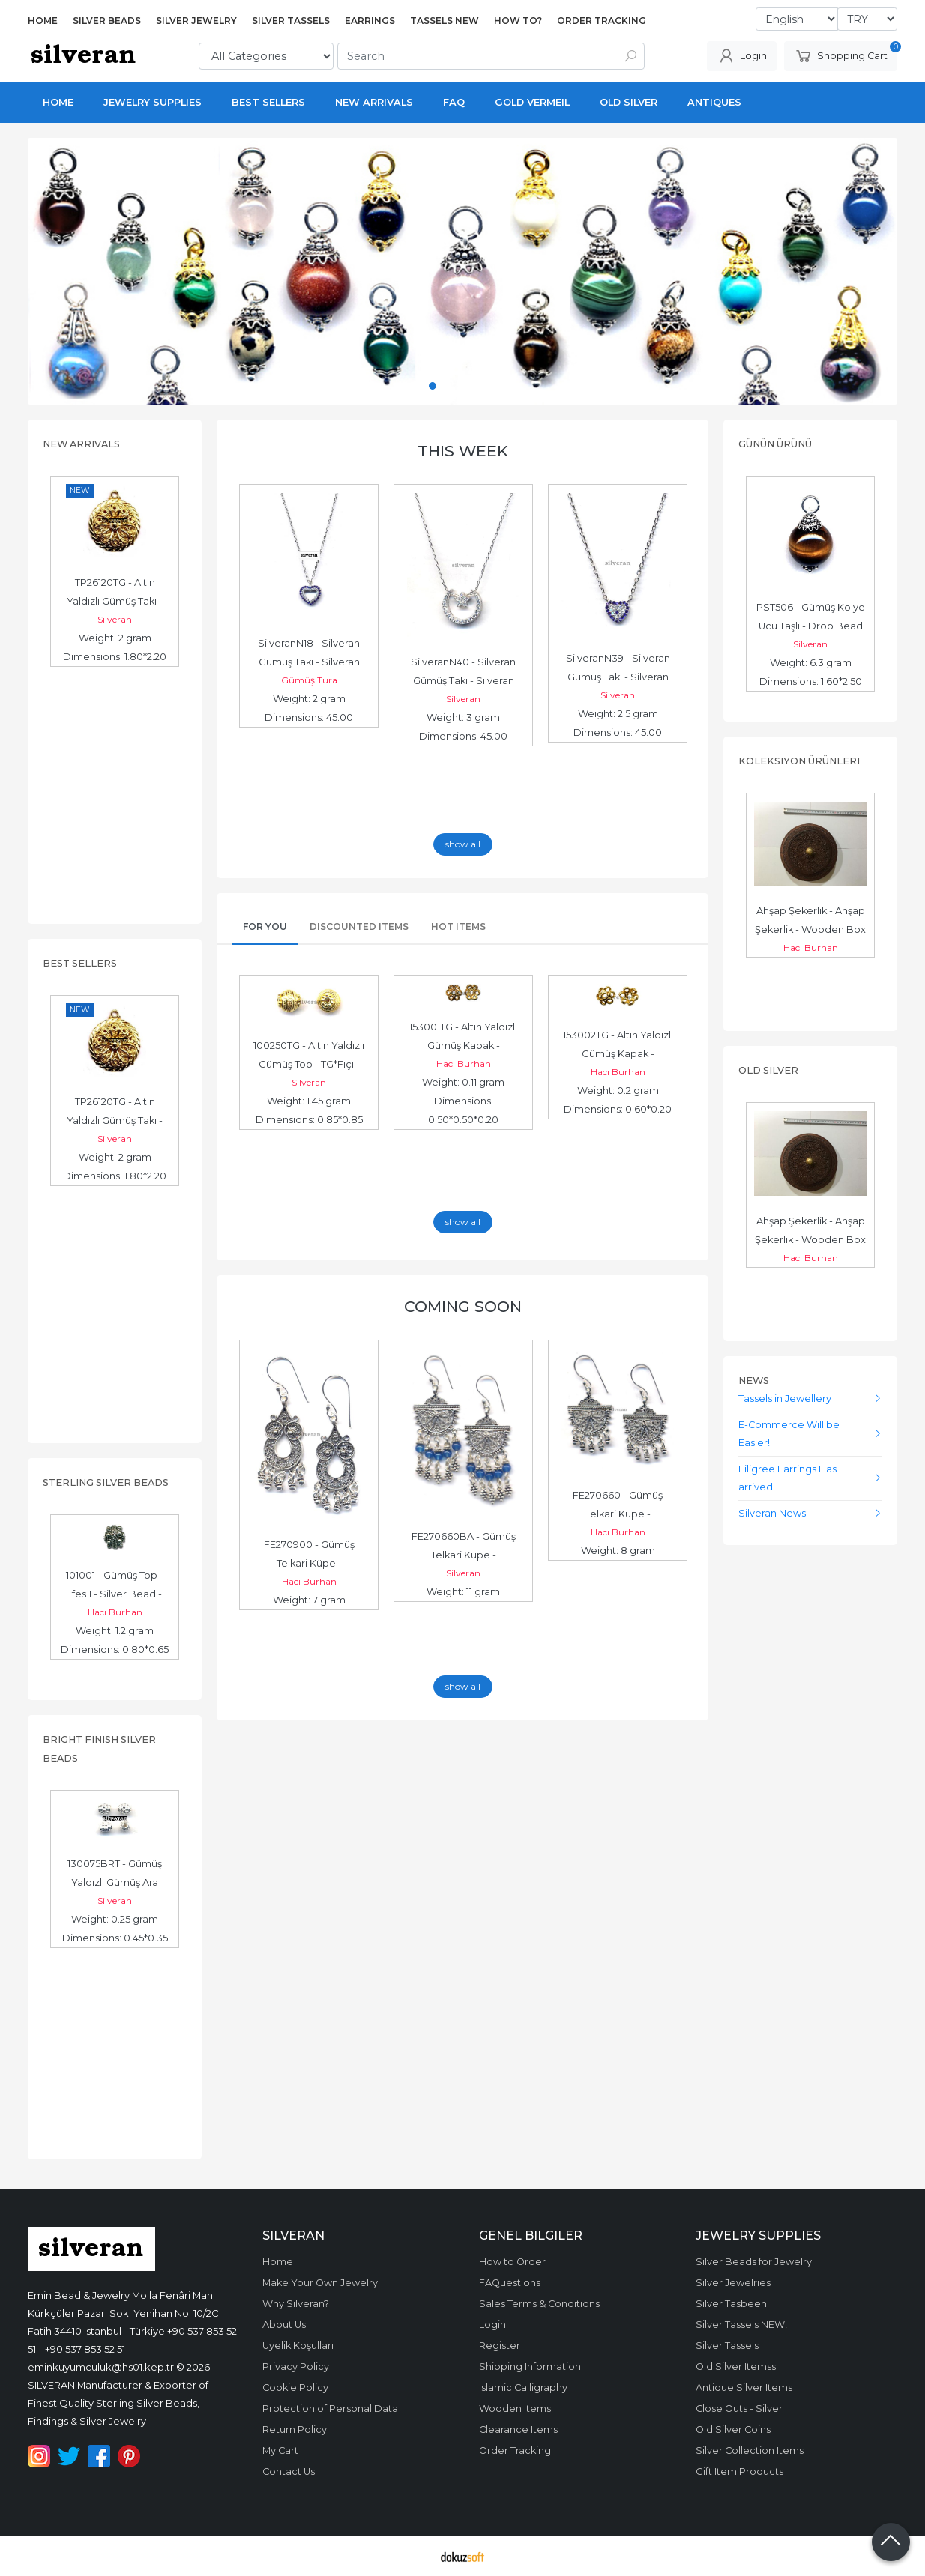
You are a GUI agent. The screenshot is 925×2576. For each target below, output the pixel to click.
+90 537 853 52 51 (85, 2349)
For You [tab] (265, 926)
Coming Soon (463, 1306)
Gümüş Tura (309, 680)
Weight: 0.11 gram (463, 1082)
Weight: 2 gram (115, 638)
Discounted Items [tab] (359, 926)
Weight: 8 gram (618, 1550)
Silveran (114, 619)
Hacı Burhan (115, 1612)
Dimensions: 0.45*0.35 (115, 1938)
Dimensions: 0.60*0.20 (618, 1109)
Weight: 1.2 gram (115, 1630)
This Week (463, 450)
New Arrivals (81, 444)
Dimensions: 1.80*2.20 (114, 656)
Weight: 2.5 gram (618, 713)
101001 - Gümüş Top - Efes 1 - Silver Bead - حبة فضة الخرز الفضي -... (115, 1594)
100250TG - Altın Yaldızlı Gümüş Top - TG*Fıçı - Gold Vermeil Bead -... (310, 1064)
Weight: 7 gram (309, 1600)
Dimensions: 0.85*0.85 (309, 1119)
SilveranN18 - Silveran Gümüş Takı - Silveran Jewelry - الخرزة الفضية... (309, 662)
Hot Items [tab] (458, 926)
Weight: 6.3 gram (811, 662)
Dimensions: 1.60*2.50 (810, 681)
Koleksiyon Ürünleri (799, 761)
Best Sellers (80, 963)
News (753, 1380)
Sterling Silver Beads (106, 1482)
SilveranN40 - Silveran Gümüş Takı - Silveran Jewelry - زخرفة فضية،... (464, 680)
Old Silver (768, 1070)
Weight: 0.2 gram (618, 1090)
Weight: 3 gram (463, 717)
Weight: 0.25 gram (114, 1919)
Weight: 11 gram (463, 1591)
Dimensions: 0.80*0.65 (115, 1649)
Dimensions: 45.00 (309, 717)
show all (462, 844)
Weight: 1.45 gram (309, 1101)
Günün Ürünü (775, 444)
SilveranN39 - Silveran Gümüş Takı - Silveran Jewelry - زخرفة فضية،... (618, 677)
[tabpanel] (462, 271)
